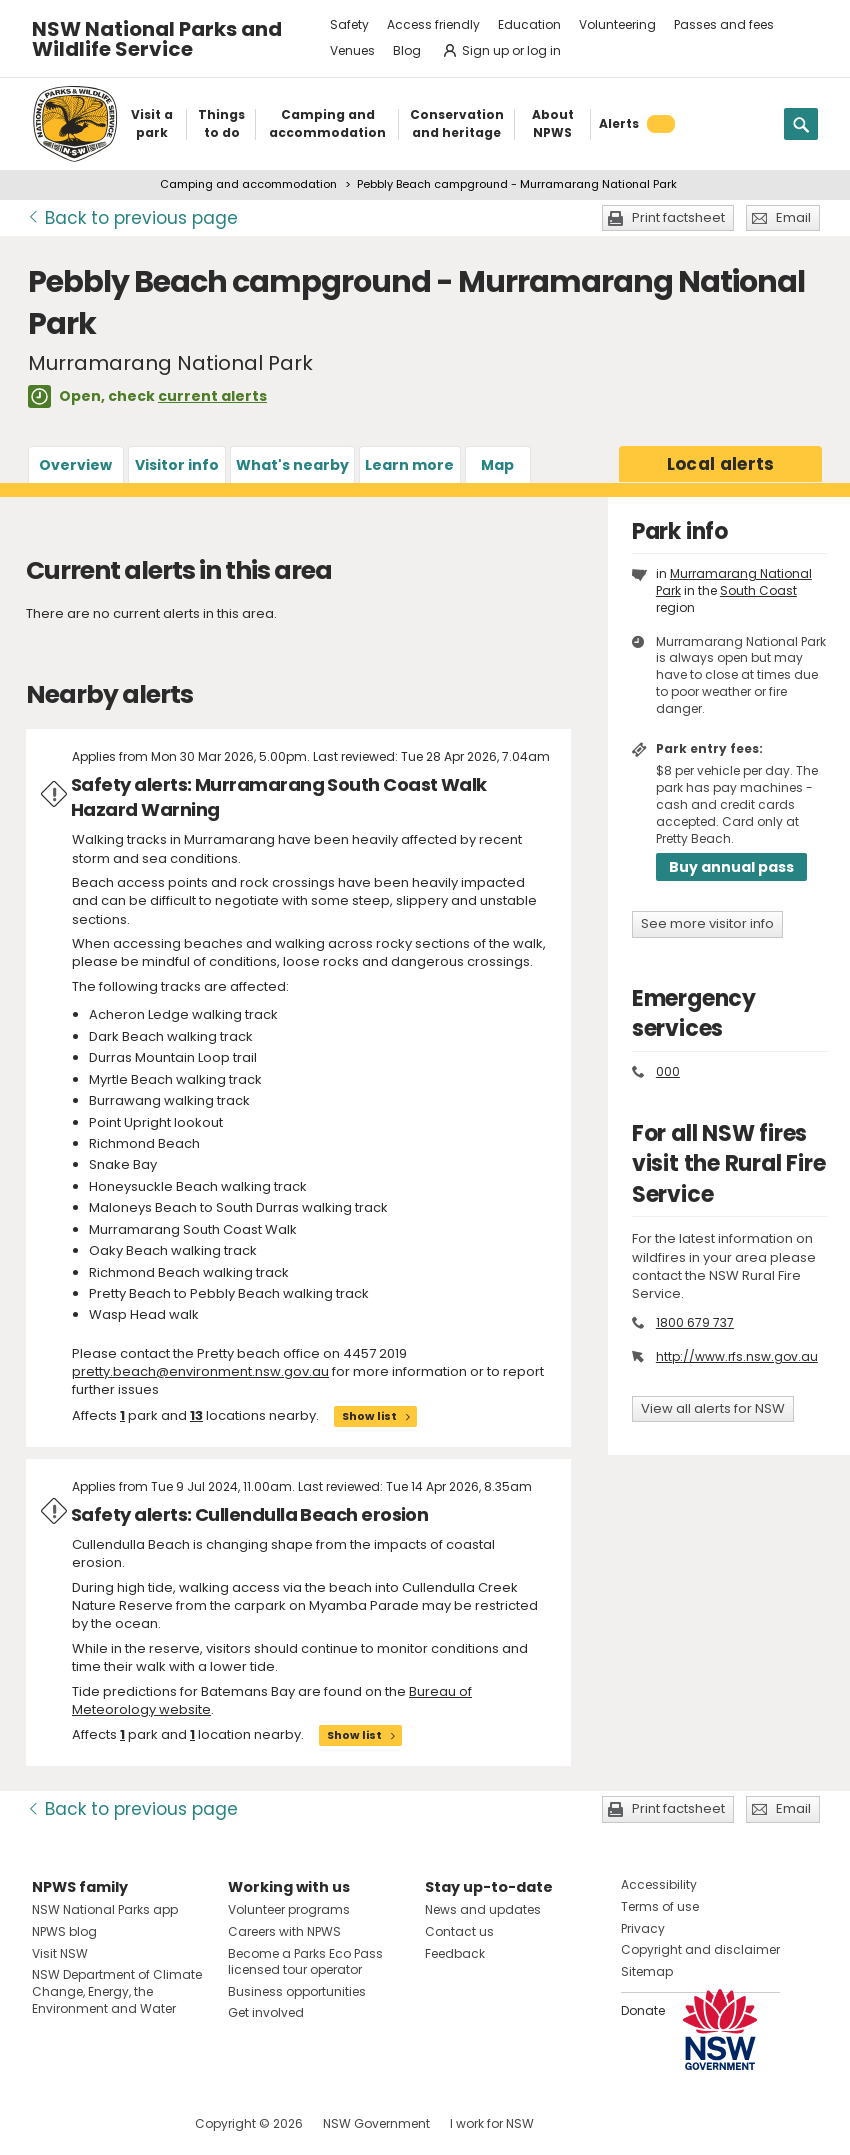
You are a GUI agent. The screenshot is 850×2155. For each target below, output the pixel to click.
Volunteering (617, 24)
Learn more (409, 465)
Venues (352, 50)
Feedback (455, 1953)
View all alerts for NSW (713, 1408)
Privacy (643, 1928)
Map (497, 465)
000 (668, 1071)
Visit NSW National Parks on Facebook (50, 2123)
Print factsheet (678, 217)
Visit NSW (60, 1953)
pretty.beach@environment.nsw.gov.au (200, 1371)
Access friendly (433, 24)
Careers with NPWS (284, 1931)
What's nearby (292, 465)
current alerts (212, 396)
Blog (407, 50)
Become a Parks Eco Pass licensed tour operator (305, 1962)
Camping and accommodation (248, 184)
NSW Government (376, 2123)
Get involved (266, 2012)
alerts (721, 464)
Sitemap (647, 1971)
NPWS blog (64, 1931)
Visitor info (177, 465)
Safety (349, 24)
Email (793, 217)
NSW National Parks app (105, 1909)
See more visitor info (707, 923)
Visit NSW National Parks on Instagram (93, 2123)
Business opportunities (297, 1991)
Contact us (459, 1931)
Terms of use (660, 1906)
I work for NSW (492, 2123)
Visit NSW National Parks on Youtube (136, 2123)
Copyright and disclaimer (700, 1949)
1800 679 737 (695, 1322)
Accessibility (659, 1884)
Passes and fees (724, 24)
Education (529, 24)
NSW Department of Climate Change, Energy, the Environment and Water (117, 1991)
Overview (75, 465)
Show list (369, 1416)
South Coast (758, 590)
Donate (643, 2010)
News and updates (483, 1909)
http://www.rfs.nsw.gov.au (737, 1356)
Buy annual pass (731, 867)
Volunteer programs (289, 1909)
